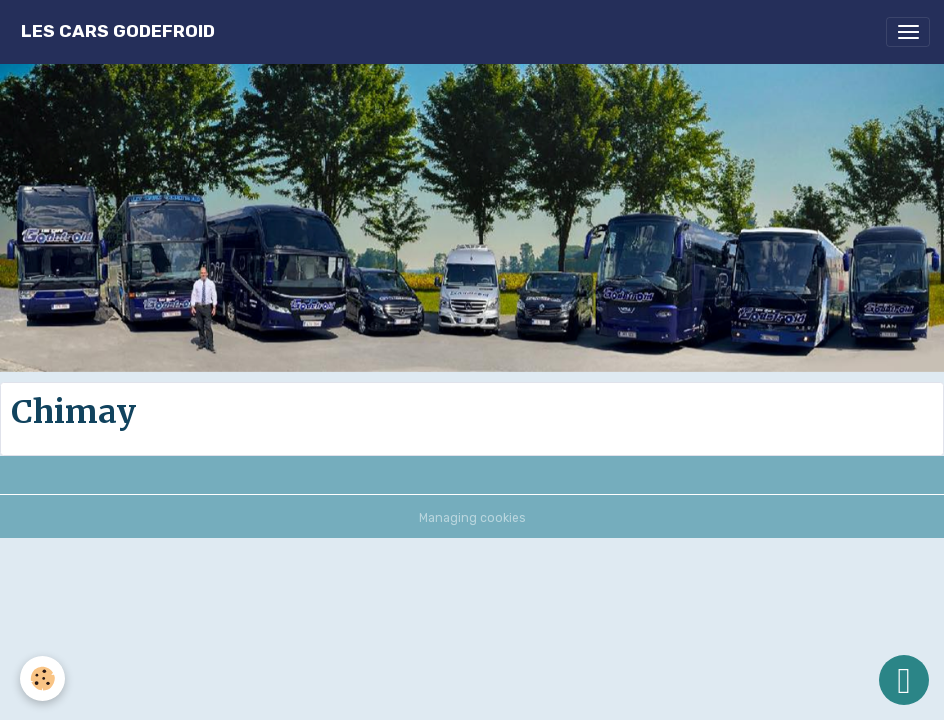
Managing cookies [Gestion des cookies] (472, 518)
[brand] (118, 31)
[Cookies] (42, 678)
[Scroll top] (904, 680)
